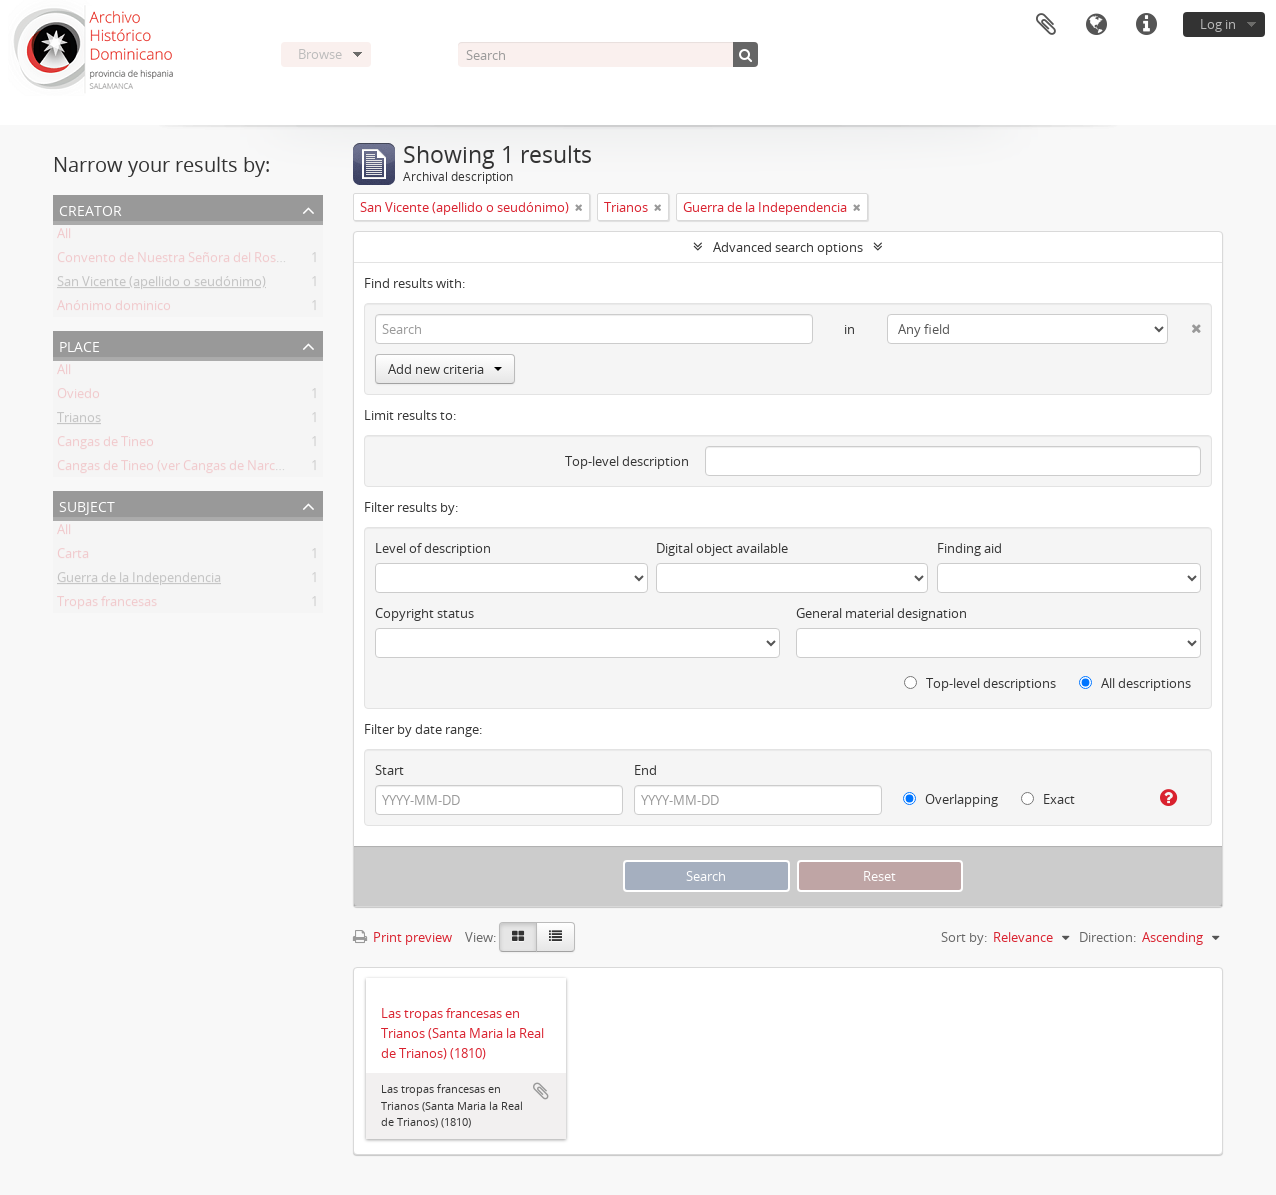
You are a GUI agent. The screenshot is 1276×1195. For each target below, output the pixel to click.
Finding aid (969, 548)
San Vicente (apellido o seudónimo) (161, 285)
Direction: (1107, 937)
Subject (87, 504)
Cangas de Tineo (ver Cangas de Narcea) (175, 469)
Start (389, 770)
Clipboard (1046, 25)
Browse (320, 54)
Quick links (1146, 25)
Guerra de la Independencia (139, 581)
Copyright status (424, 613)
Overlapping (950, 799)
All (64, 237)
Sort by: (964, 937)
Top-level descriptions (980, 683)
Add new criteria (445, 369)
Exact (1048, 799)
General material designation (881, 613)
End (645, 770)
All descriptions (1135, 683)
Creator (90, 208)
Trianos (79, 421)
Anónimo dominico (114, 309)
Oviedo (78, 397)
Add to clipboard (541, 1091)
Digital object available (722, 548)
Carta (73, 557)
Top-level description (627, 461)
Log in (1218, 24)
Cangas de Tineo (105, 445)
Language (1096, 25)
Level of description (433, 548)
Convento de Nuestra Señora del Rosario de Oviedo (210, 261)
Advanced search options (788, 247)
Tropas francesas (107, 605)
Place (79, 344)
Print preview (402, 937)
